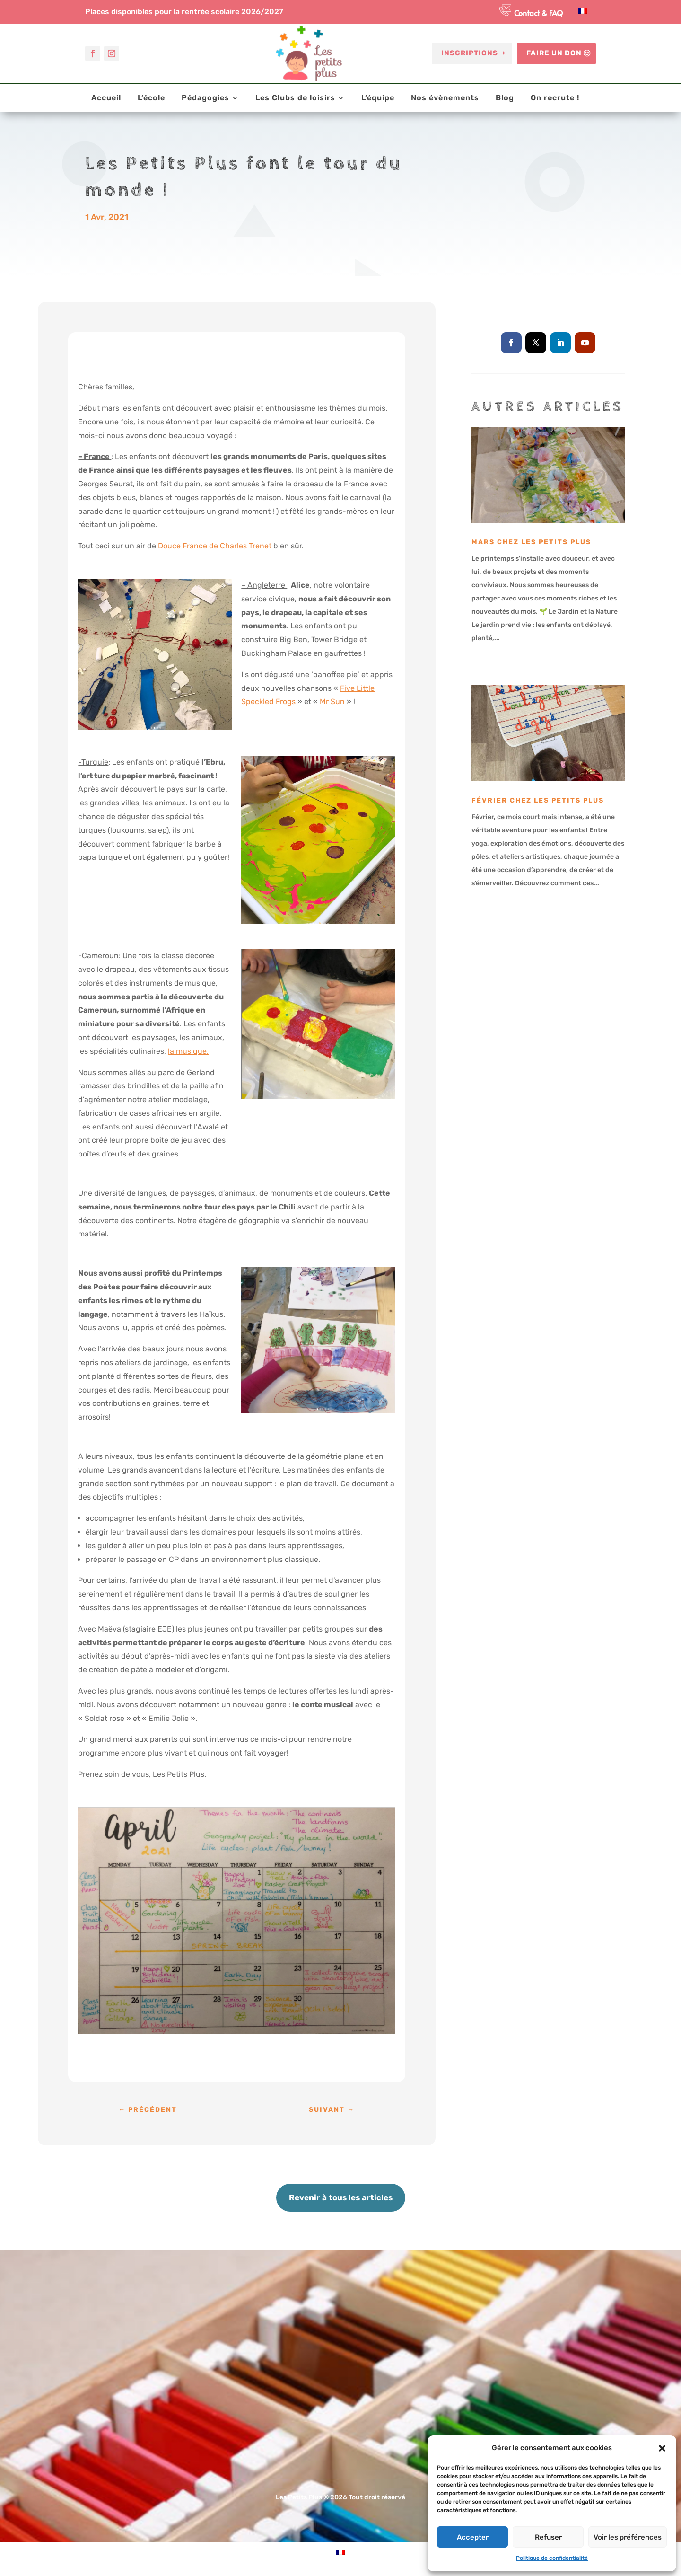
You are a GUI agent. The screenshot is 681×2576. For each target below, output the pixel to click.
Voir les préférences (628, 2537)
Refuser (548, 2537)
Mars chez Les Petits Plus (531, 542)
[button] (662, 2448)
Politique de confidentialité (552, 2558)
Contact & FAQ (538, 13)
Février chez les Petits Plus (537, 800)
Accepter (473, 2537)
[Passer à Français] (582, 11)
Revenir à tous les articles (341, 2197)
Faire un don (554, 53)
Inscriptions (469, 53)
